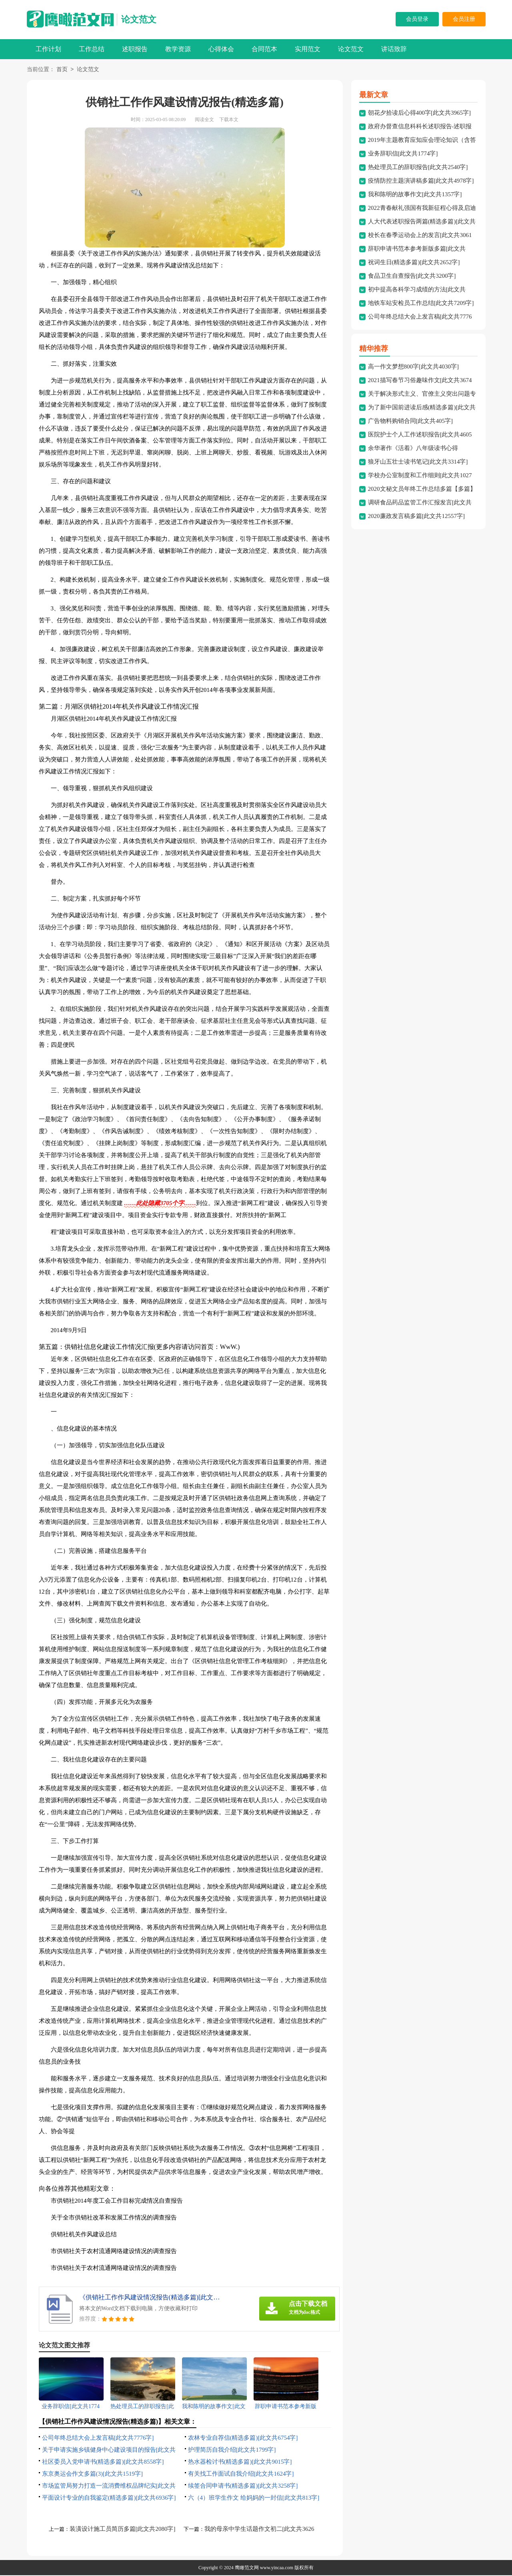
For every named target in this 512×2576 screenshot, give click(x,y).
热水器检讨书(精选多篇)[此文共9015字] (240, 2462)
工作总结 (91, 49)
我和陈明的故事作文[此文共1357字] (415, 195)
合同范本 (264, 49)
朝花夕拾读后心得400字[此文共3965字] (419, 113)
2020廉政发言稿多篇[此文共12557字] (416, 517)
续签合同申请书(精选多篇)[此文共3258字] (243, 2486)
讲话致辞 (394, 49)
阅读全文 (204, 120)
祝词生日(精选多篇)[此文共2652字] (414, 263)
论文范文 (138, 19)
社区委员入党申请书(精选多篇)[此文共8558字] (103, 2462)
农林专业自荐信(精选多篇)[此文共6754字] (243, 2438)
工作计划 (48, 49)
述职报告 (135, 49)
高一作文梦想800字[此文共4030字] (413, 367)
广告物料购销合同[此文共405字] (410, 421)
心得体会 (221, 49)
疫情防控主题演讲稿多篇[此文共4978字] (421, 181)
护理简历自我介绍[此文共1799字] (232, 2450)
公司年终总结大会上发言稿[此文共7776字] (98, 2438)
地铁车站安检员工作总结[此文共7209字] (421, 304)
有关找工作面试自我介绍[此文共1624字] (241, 2474)
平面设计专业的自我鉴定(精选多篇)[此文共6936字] (109, 2498)
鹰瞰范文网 (247, 2568)
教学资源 (178, 49)
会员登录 (417, 19)
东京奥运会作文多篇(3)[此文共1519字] (92, 2474)
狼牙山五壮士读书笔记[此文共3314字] (418, 462)
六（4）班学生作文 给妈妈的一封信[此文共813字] (254, 2498)
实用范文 (307, 49)
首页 (62, 70)
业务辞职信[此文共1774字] (403, 154)
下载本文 (228, 120)
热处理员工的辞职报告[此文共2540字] (418, 168)
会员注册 (464, 19)
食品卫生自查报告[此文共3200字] (412, 276)
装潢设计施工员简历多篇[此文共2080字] (123, 2529)
